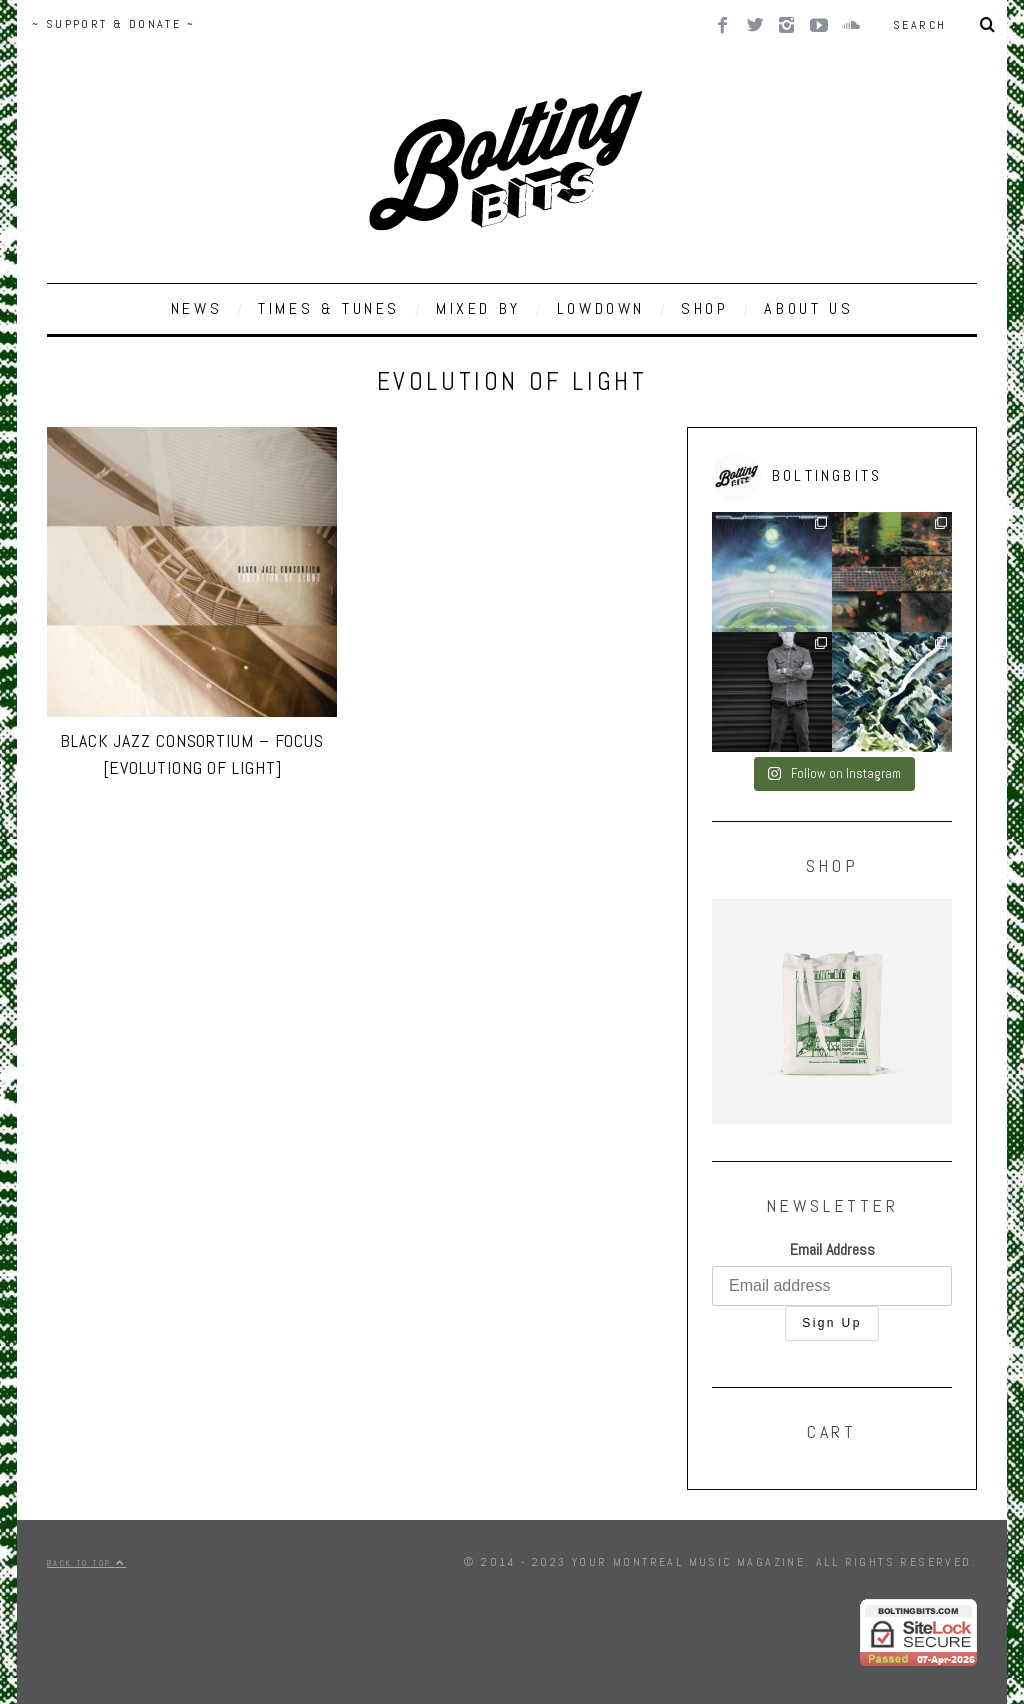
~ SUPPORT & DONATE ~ (113, 24)
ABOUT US (808, 308)
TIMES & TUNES (329, 308)
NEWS (196, 308)
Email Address (832, 1249)
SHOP (704, 308)
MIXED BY (478, 308)
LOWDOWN (601, 308)
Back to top (86, 1563)
